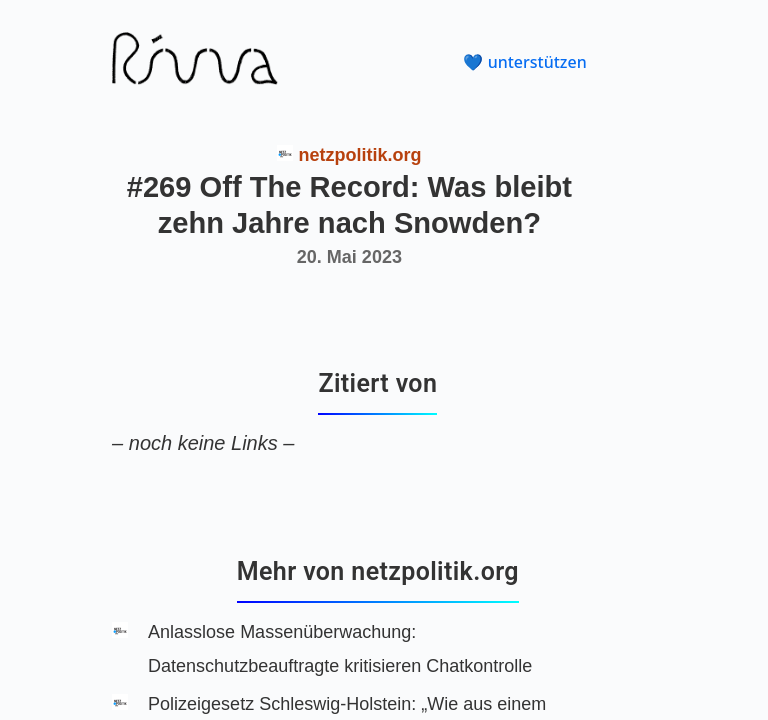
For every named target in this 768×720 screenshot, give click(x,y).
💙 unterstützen (524, 62)
